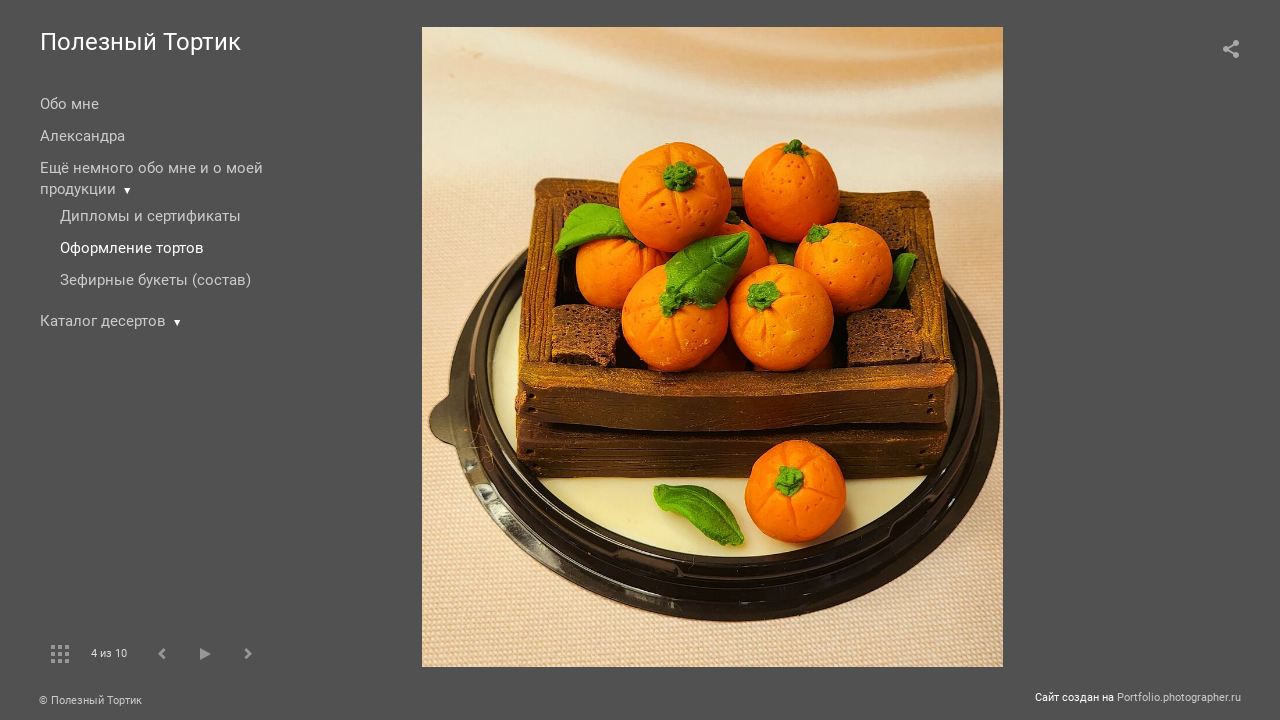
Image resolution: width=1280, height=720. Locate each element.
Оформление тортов (132, 248)
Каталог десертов (103, 321)
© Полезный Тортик (90, 700)
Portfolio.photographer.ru (1179, 697)
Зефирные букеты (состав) (155, 280)
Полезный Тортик (140, 42)
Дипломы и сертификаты (150, 216)
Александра (82, 136)
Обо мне (69, 104)
